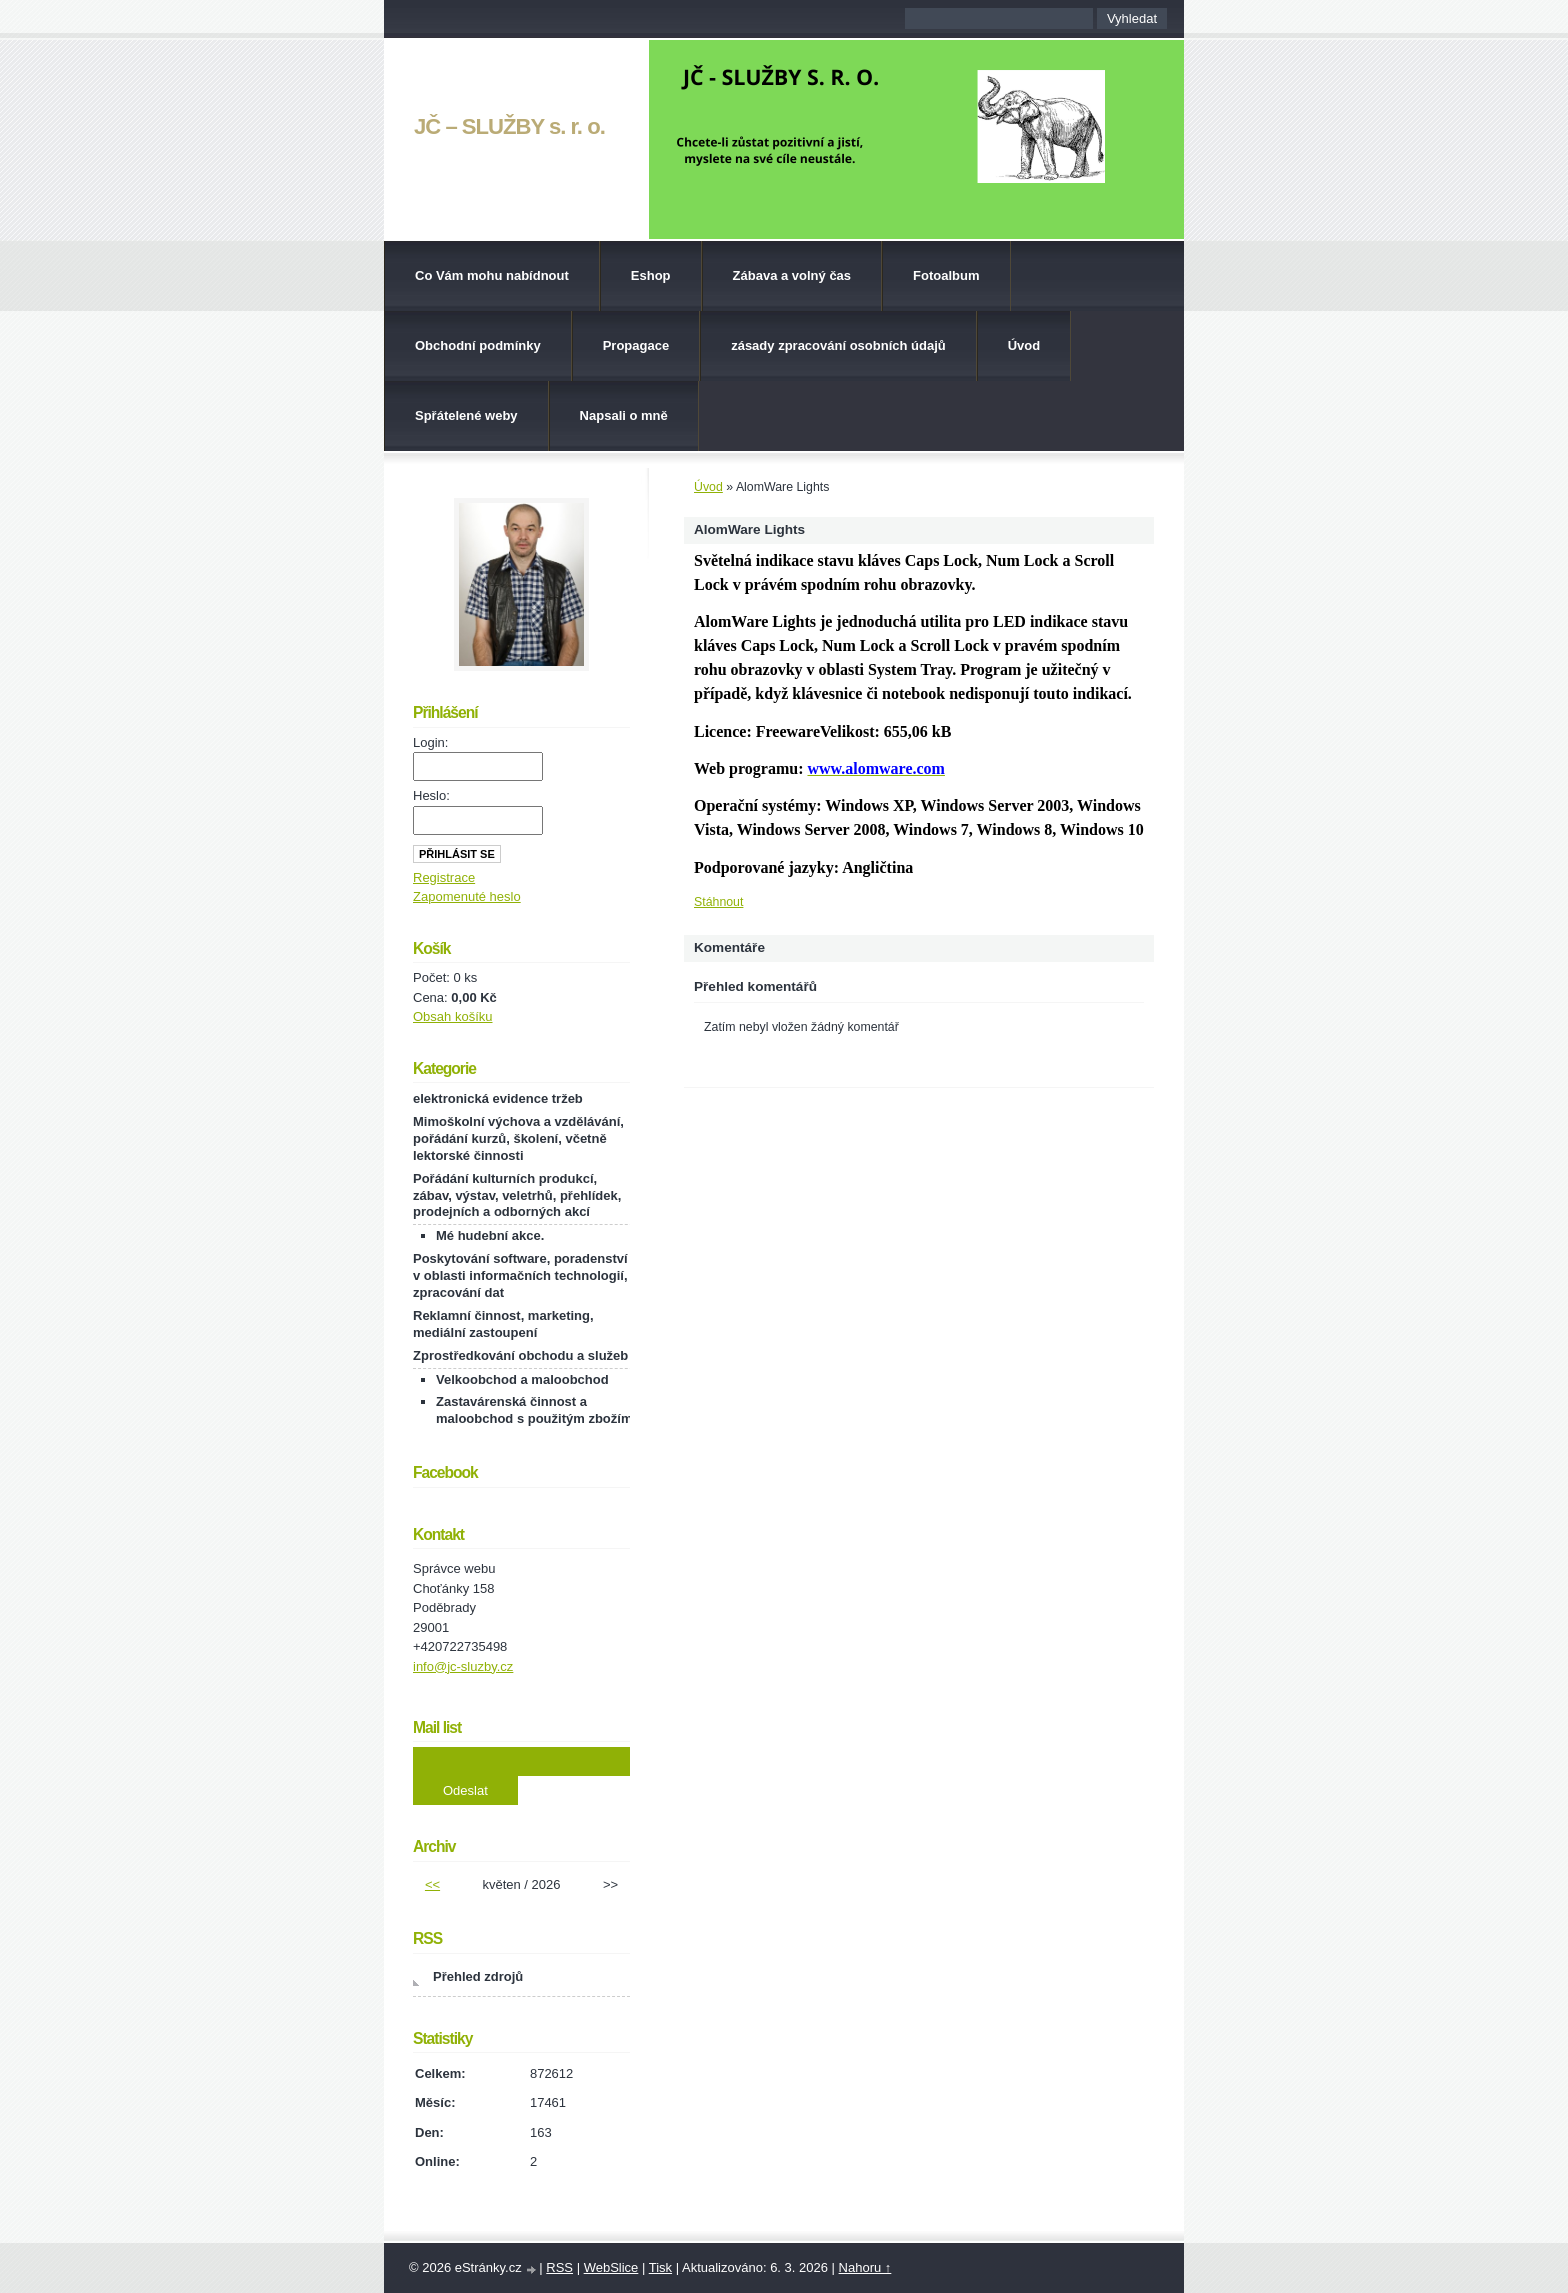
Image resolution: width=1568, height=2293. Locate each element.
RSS (559, 2267)
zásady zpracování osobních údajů (838, 345)
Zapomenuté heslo (467, 896)
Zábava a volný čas (792, 275)
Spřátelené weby (466, 415)
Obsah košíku (453, 1016)
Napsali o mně (624, 415)
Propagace (636, 345)
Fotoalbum (946, 275)
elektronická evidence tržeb (498, 1098)
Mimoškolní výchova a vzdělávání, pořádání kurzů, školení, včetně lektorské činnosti (518, 1138)
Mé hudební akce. (490, 1235)
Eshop (651, 275)
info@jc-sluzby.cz (463, 1666)
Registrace (444, 877)
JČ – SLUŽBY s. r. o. (509, 126)
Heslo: (431, 795)
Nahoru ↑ (865, 2267)
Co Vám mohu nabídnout (492, 275)
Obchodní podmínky (478, 345)
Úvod (1024, 345)
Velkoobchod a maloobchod (522, 1379)
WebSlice (611, 2267)
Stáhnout (718, 902)
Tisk (660, 2267)
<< (432, 1884)
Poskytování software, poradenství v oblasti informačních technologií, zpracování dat (520, 1275)
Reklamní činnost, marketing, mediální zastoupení (503, 1324)
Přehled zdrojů (478, 1976)
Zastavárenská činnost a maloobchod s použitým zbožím (534, 1410)
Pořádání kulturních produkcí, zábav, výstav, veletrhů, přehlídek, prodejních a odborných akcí (517, 1195)
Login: (430, 742)
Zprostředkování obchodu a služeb (520, 1355)
